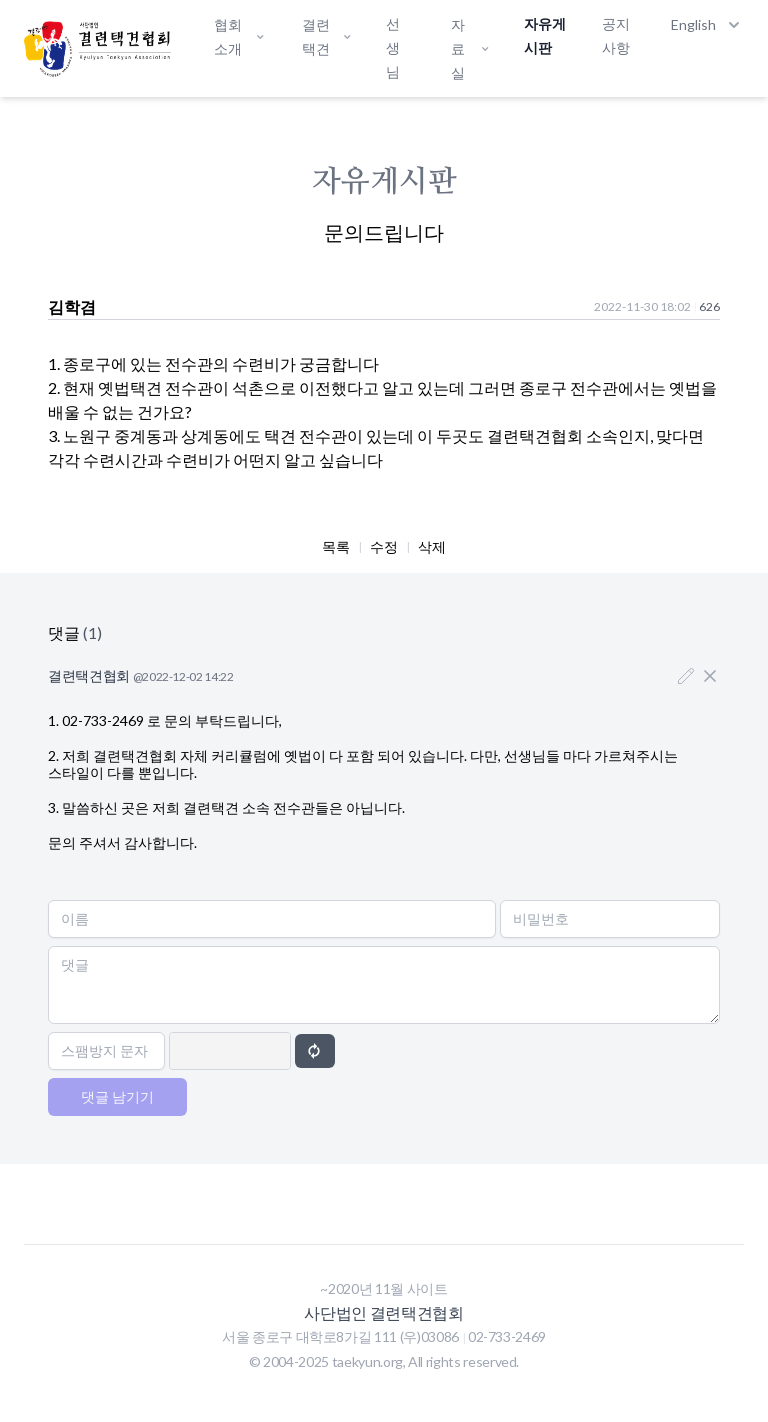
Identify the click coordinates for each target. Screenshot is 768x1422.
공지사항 (616, 35)
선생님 (393, 47)
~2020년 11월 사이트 (383, 1288)
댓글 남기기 (117, 1096)
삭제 (432, 546)
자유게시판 (545, 35)
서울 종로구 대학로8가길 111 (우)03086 (342, 1336)
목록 (336, 546)
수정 (384, 546)
